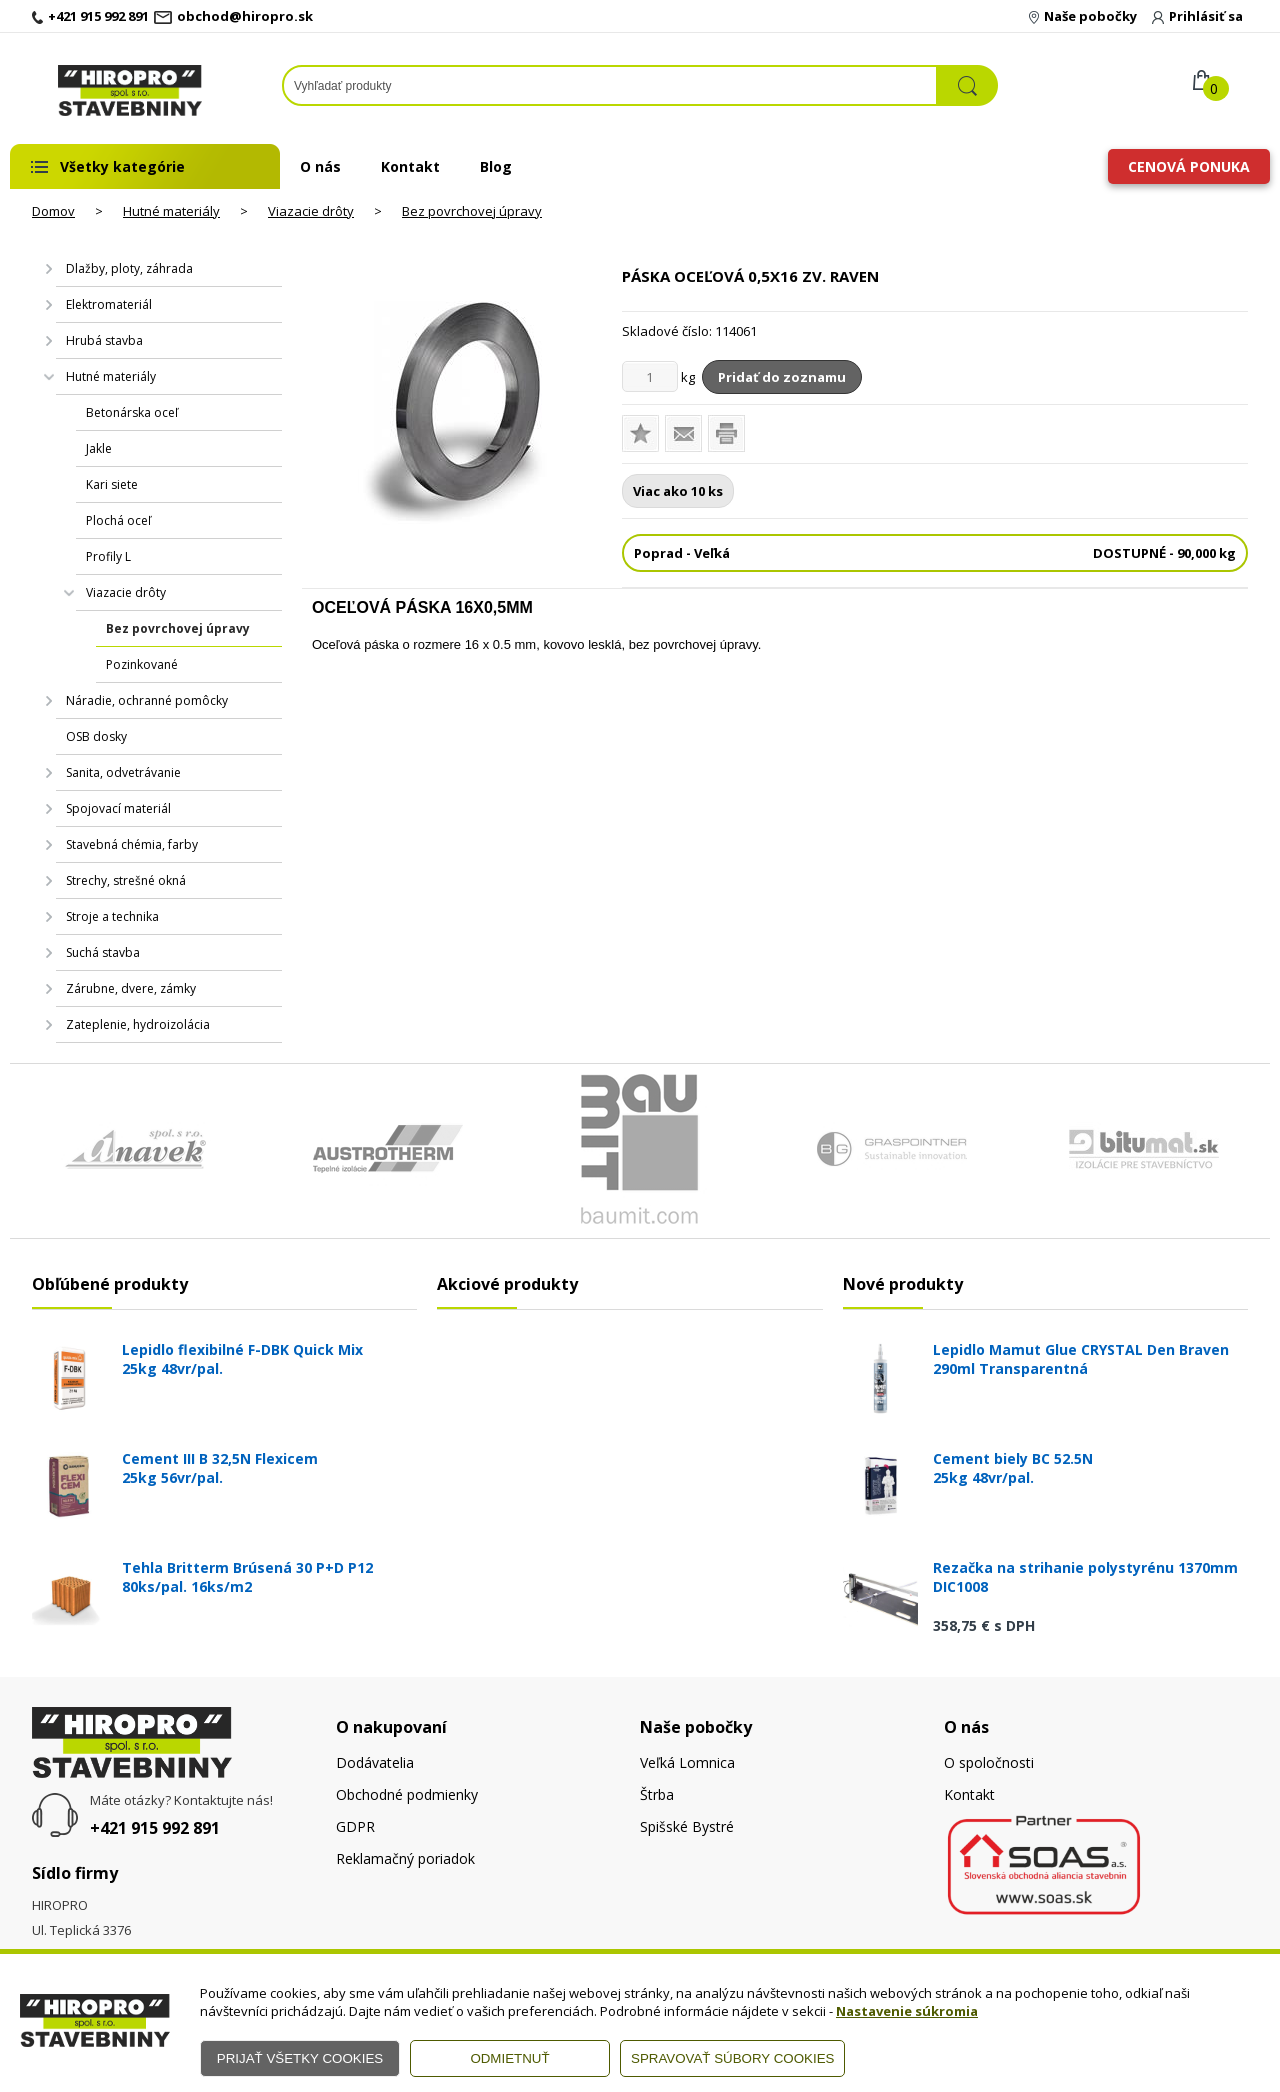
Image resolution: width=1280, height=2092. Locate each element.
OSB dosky (96, 736)
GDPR (355, 1826)
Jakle (99, 448)
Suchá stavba (103, 952)
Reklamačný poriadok (405, 1858)
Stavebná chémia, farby (132, 844)
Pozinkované (142, 664)
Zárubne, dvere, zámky (131, 988)
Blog (496, 166)
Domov (53, 211)
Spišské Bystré (687, 1826)
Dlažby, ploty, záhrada (129, 268)
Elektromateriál (109, 304)
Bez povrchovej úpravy (472, 211)
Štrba (657, 1794)
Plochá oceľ (118, 520)
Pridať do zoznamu (782, 377)
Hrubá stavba (104, 340)
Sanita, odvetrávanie (123, 772)
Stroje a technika (112, 916)
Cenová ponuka (1189, 166)
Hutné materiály (171, 211)
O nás (320, 166)
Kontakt (410, 166)
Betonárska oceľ (132, 412)
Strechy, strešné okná (126, 880)
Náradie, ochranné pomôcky (147, 700)
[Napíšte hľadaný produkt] (610, 85)
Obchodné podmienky (407, 1794)
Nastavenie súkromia (907, 2011)
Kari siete (112, 484)
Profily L (108, 556)
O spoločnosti (989, 1762)
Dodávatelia (375, 1762)
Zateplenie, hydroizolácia (138, 1024)
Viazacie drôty (311, 211)
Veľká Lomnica (687, 1762)
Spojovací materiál (118, 808)
